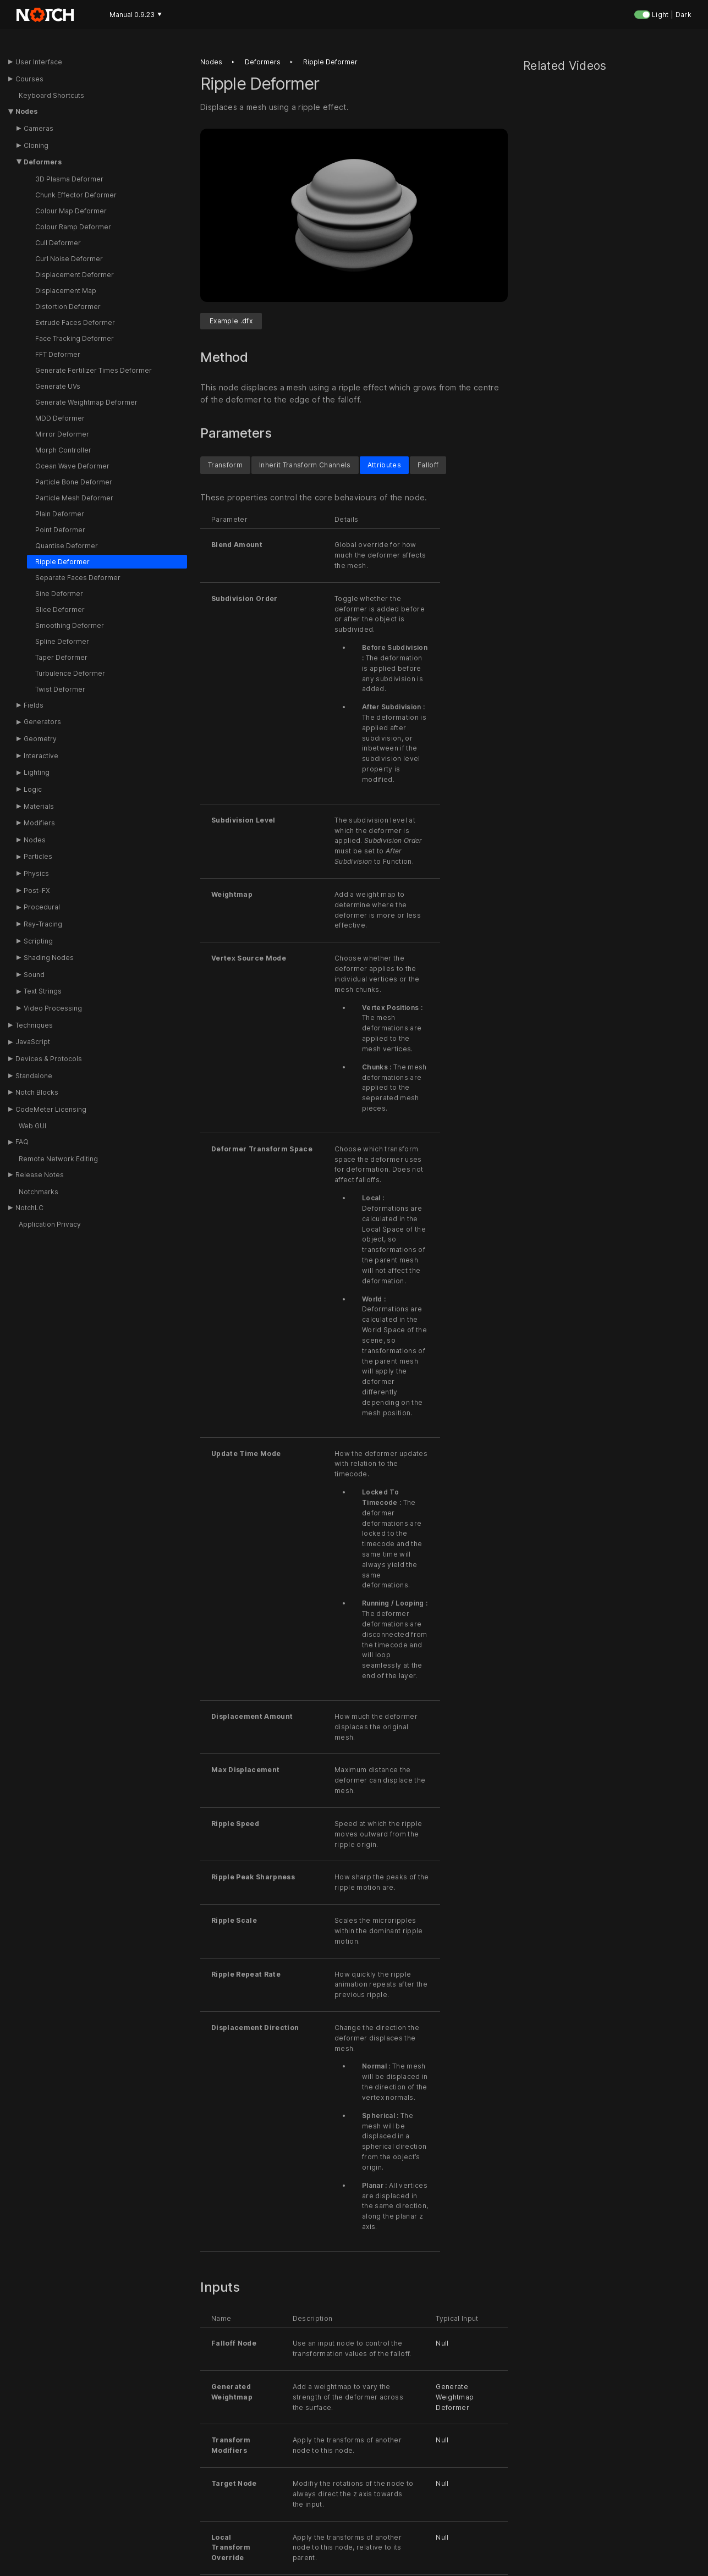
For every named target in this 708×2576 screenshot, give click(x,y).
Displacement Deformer (74, 275)
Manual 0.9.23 (135, 14)
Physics (36, 873)
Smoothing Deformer (69, 625)
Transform (225, 465)
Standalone (33, 1076)
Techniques (34, 1025)
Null (442, 2344)
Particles (38, 856)
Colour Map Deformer (71, 211)
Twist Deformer (60, 689)
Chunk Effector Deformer (76, 195)
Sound (34, 974)
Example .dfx (231, 321)
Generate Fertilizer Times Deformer (93, 370)
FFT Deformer (57, 354)
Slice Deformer (60, 609)
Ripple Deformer (62, 562)
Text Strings (43, 991)
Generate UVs (57, 386)
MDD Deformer (60, 418)
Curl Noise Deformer (69, 259)
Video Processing (53, 1008)
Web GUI (32, 1126)
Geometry (40, 739)
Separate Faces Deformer (77, 577)
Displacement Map (65, 290)
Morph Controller (63, 450)
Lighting (37, 772)
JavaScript (32, 1042)
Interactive (41, 756)
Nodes (26, 111)
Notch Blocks (36, 1092)
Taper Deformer (61, 657)
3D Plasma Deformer (69, 179)
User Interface (38, 62)
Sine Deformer (59, 593)
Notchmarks (38, 1192)
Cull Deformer (58, 243)
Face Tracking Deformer (74, 338)
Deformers (43, 162)
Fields (33, 705)
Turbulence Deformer (70, 673)
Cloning (36, 145)
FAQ (22, 1142)
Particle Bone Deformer (73, 482)
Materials (39, 806)
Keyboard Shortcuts (51, 95)
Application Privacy (50, 1224)
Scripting (38, 941)
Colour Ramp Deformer (73, 227)
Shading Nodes (49, 957)
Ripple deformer (330, 62)
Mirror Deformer (62, 434)
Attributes (384, 465)
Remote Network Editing (58, 1159)
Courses (29, 79)
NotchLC (29, 1208)
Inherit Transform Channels (305, 465)
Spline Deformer (62, 641)
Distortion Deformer (68, 306)
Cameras (38, 128)
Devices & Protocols (48, 1059)
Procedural (42, 907)
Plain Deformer (59, 514)
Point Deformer (60, 530)
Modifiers (39, 823)
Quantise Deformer (66, 546)
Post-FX (37, 890)
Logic (33, 789)
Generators (42, 722)
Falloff (428, 465)
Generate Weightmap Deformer (86, 402)
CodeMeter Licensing (50, 1109)
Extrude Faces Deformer (75, 322)
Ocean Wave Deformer (72, 466)
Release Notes (39, 1175)
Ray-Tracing (43, 924)
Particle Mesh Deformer (74, 498)
